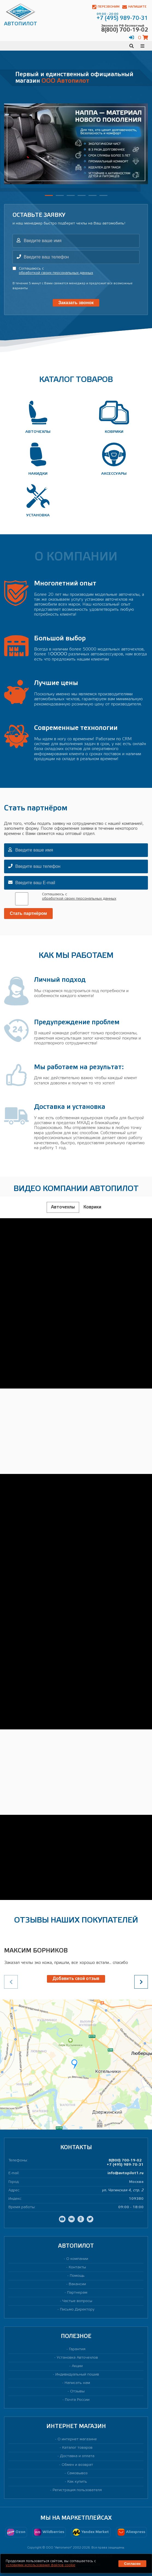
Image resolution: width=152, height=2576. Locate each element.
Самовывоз (77, 2473)
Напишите (134, 7)
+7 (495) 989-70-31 (125, 2165)
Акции (77, 2366)
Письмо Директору (77, 2309)
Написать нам (77, 2383)
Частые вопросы (77, 2301)
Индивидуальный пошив (77, 2374)
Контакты (77, 2267)
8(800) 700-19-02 (125, 2160)
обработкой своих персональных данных (56, 273)
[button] (49, 195)
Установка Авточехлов (77, 2357)
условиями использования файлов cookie (40, 2565)
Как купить (77, 2482)
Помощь (77, 2276)
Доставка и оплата (77, 2456)
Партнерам (77, 2292)
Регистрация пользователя (77, 2490)
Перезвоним (106, 7)
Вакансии (77, 2284)
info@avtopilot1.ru (126, 2173)
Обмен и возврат (77, 2465)
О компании (77, 2259)
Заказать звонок (76, 302)
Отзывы (77, 2391)
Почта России (77, 2400)
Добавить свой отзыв (76, 1979)
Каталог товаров (77, 2447)
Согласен (132, 2564)
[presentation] (141, 1982)
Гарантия (77, 2349)
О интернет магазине (77, 2439)
